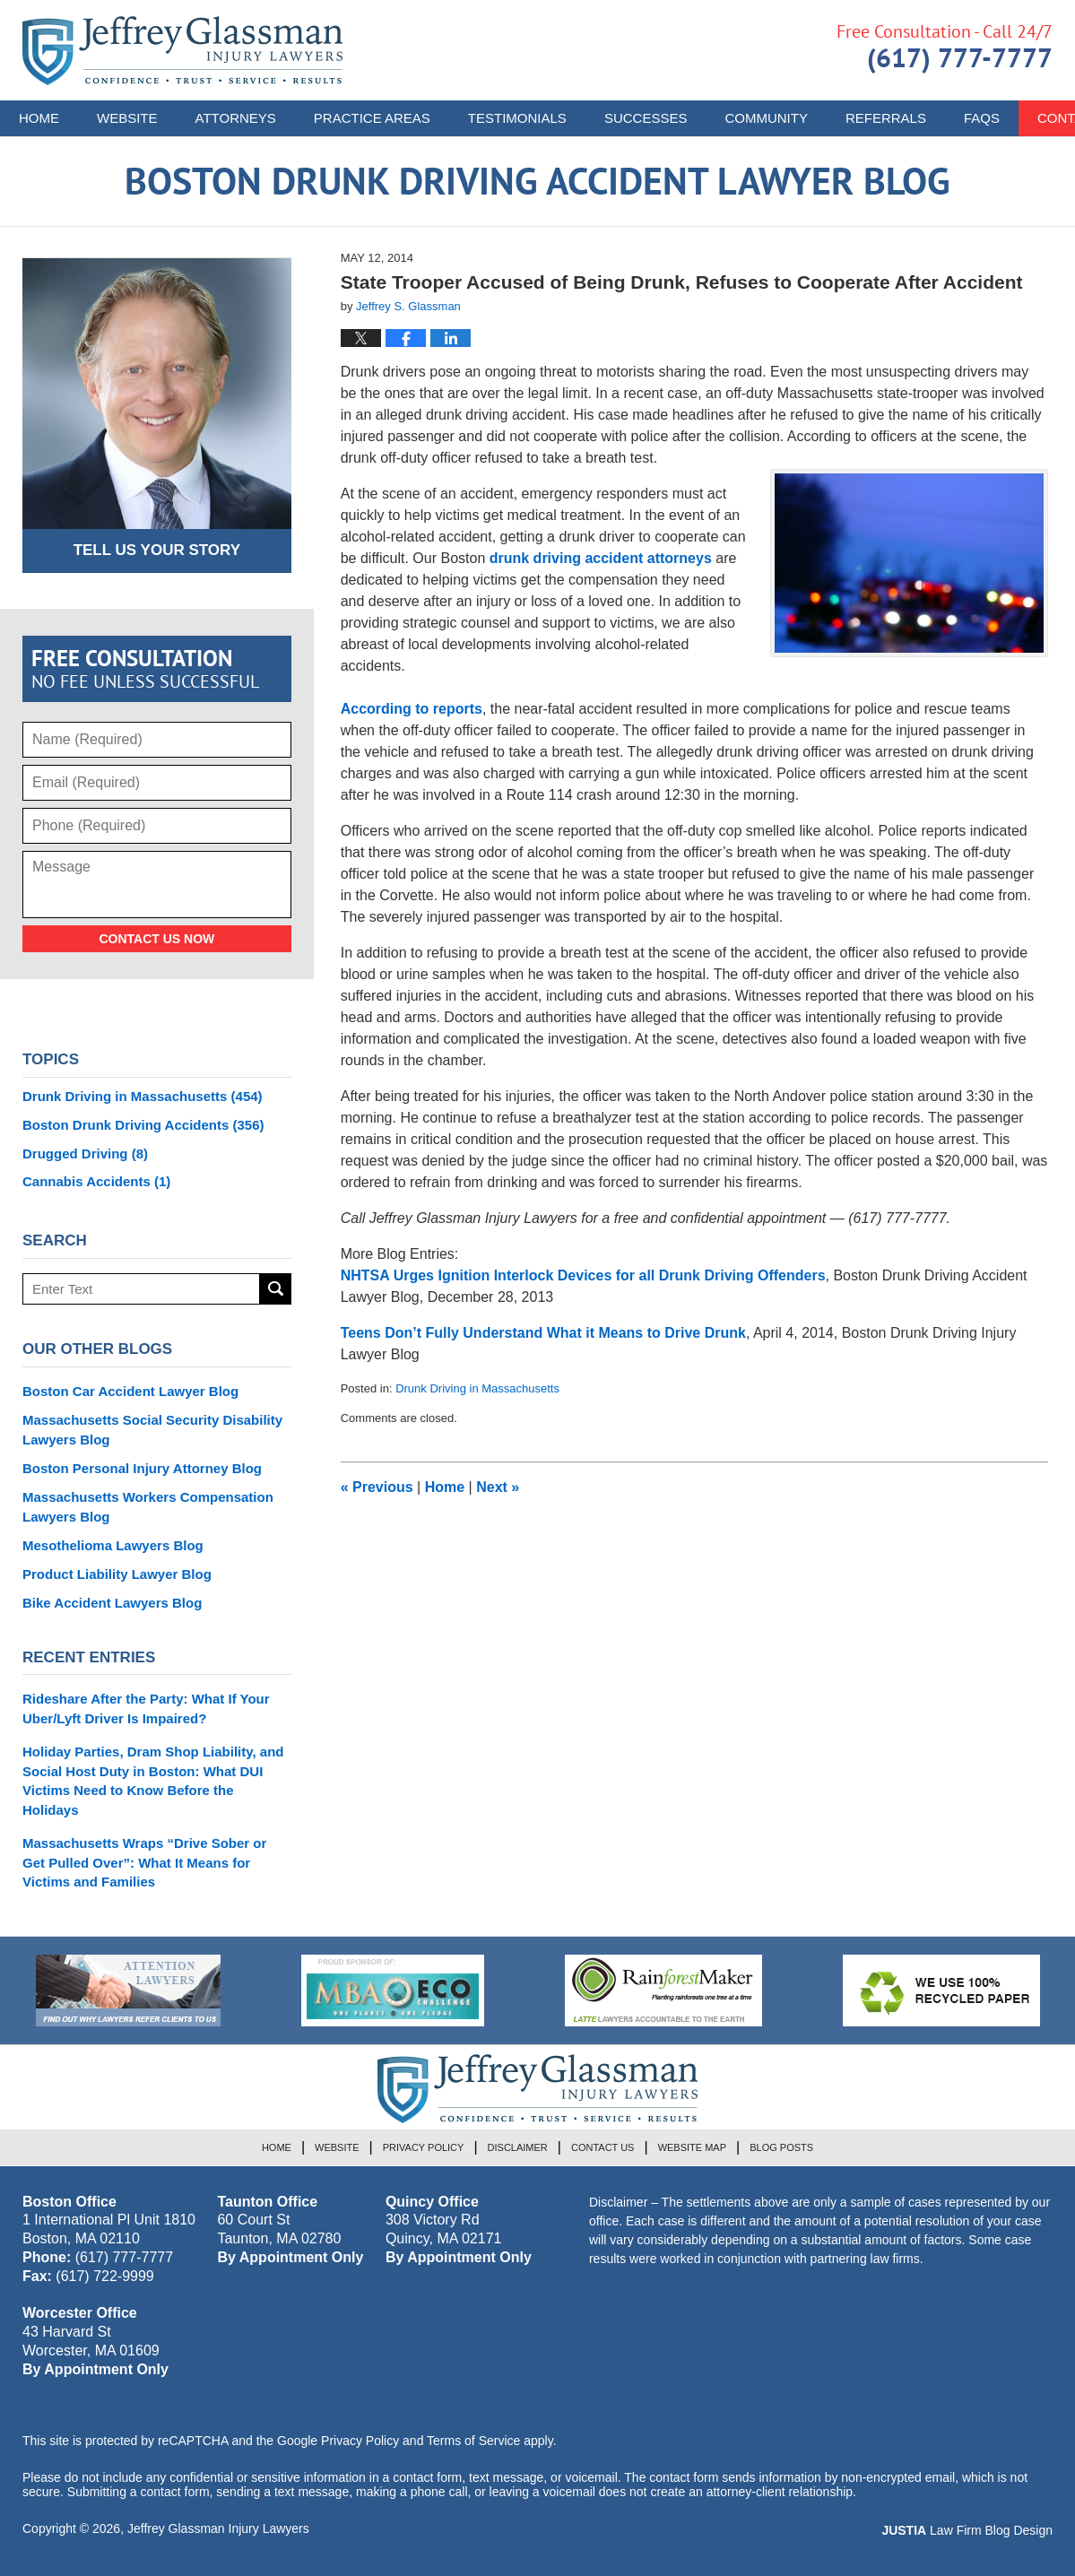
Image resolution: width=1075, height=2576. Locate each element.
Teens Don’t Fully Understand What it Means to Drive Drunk (543, 1332)
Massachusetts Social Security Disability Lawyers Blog (152, 1429)
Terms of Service (473, 2440)
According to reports (411, 708)
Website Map (692, 2147)
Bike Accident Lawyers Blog (112, 1602)
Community (766, 118)
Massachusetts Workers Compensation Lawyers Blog (147, 1506)
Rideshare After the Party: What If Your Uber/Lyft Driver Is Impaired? (146, 1708)
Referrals (885, 118)
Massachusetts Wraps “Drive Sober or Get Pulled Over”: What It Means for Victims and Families (144, 1862)
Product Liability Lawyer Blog (117, 1574)
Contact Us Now (156, 939)
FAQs (982, 118)
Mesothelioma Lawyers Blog (113, 1545)
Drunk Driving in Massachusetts (477, 1388)
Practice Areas (372, 118)
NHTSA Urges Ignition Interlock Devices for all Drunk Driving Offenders (583, 1275)
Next (497, 1487)
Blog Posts (781, 2147)
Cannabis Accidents (96, 1181)
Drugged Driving (85, 1153)
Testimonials (517, 118)
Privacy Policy (423, 2147)
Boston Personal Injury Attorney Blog (142, 1468)
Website (127, 118)
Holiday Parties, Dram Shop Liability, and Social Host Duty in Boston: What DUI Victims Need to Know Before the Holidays (152, 1780)
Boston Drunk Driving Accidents (143, 1124)
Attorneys (235, 118)
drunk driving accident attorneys (601, 558)
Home (39, 118)
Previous (377, 1487)
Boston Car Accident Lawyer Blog (130, 1391)
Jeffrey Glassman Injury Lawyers (218, 2528)
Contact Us (603, 2147)
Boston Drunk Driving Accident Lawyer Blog (182, 50)
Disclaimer (518, 2147)
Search (275, 1289)
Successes (646, 118)
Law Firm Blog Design (967, 2530)
